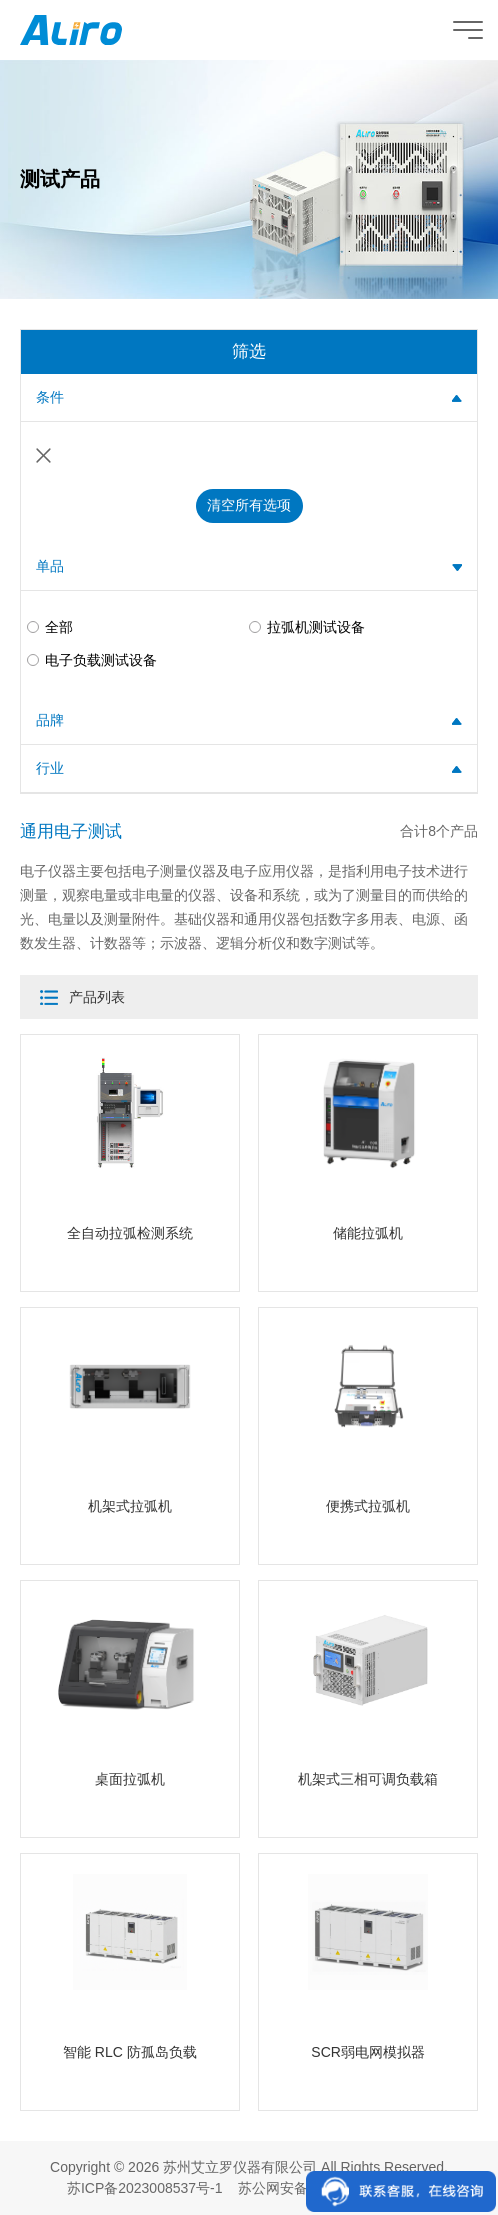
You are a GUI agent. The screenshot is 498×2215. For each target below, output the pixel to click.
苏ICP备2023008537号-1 (145, 2188)
